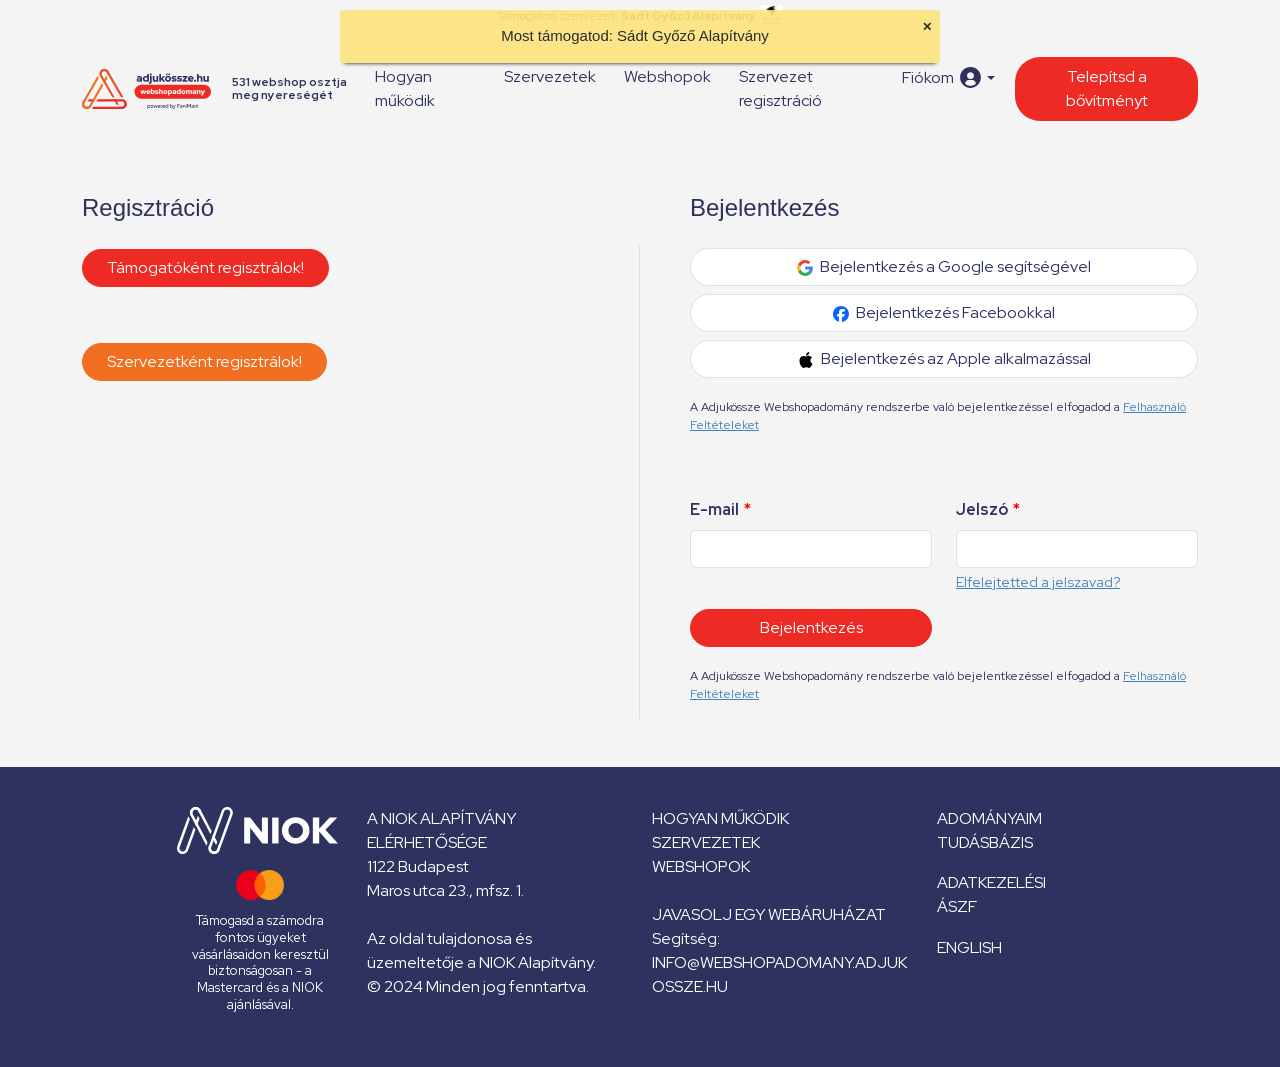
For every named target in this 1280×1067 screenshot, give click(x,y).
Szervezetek (550, 76)
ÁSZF (957, 906)
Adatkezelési (991, 882)
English (969, 947)
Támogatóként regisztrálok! (205, 267)
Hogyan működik (405, 88)
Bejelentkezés (811, 627)
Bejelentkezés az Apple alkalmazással (944, 358)
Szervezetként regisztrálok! (204, 361)
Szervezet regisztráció (780, 88)
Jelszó (988, 509)
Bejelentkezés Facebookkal (944, 312)
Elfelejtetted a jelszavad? (1038, 582)
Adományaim (989, 818)
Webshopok (667, 76)
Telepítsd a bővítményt (1107, 88)
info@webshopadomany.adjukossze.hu (779, 974)
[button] (948, 77)
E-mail (720, 509)
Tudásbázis (985, 842)
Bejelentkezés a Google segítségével (944, 266)
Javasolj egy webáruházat (769, 914)
